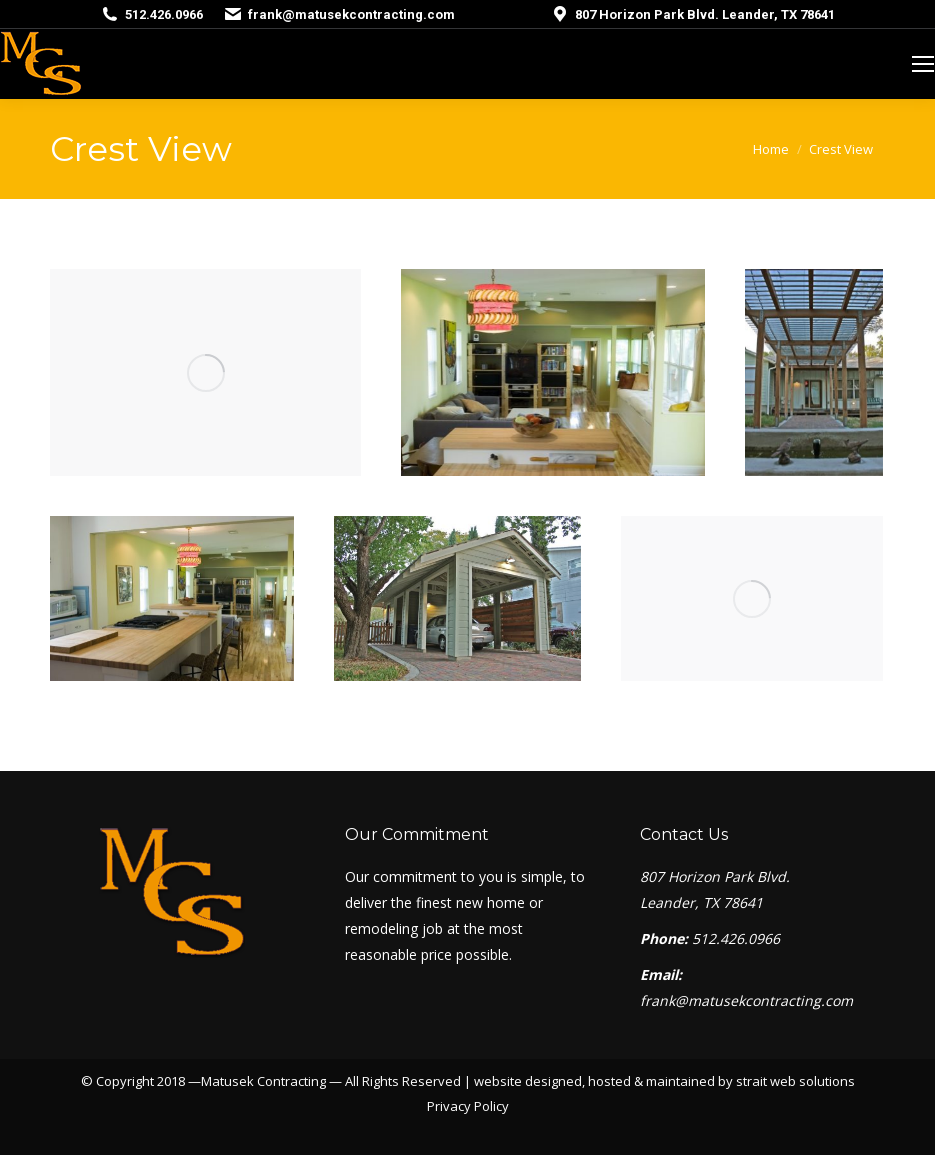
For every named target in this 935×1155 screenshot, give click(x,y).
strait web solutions (795, 1081)
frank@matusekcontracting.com (351, 14)
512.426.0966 (164, 14)
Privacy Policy (468, 1106)
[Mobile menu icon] (923, 64)
